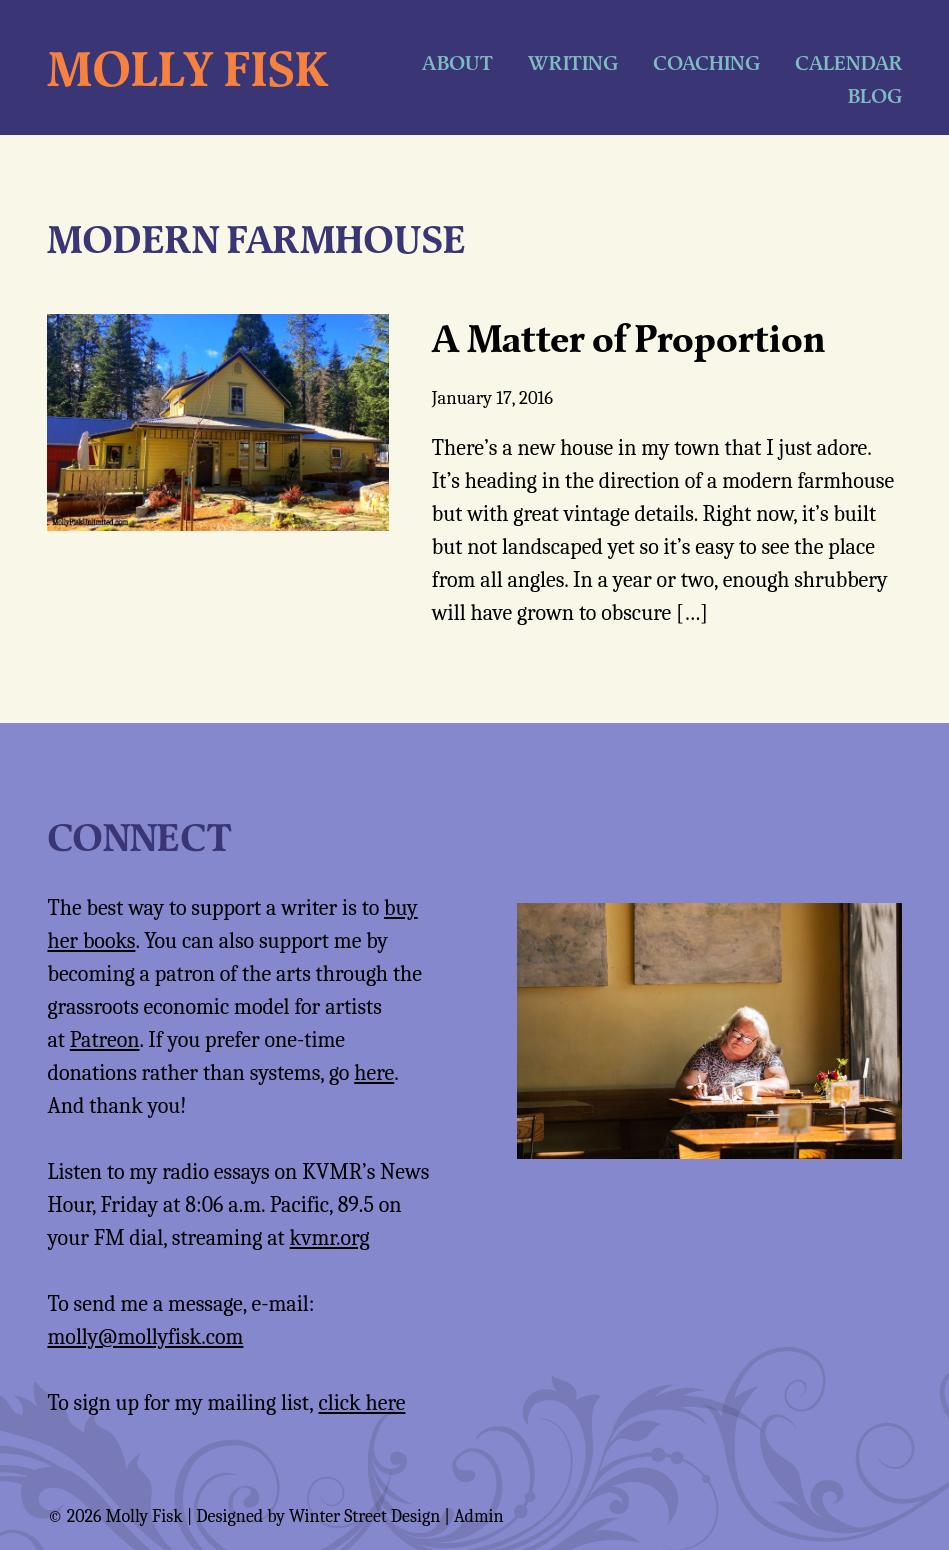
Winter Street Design (364, 1516)
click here (362, 1403)
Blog (875, 95)
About (457, 62)
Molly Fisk (187, 68)
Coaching (706, 62)
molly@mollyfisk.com (145, 1337)
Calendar (848, 62)
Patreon (105, 1040)
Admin (479, 1516)
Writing (573, 62)
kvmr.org (330, 1238)
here (374, 1073)
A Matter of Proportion (628, 338)
